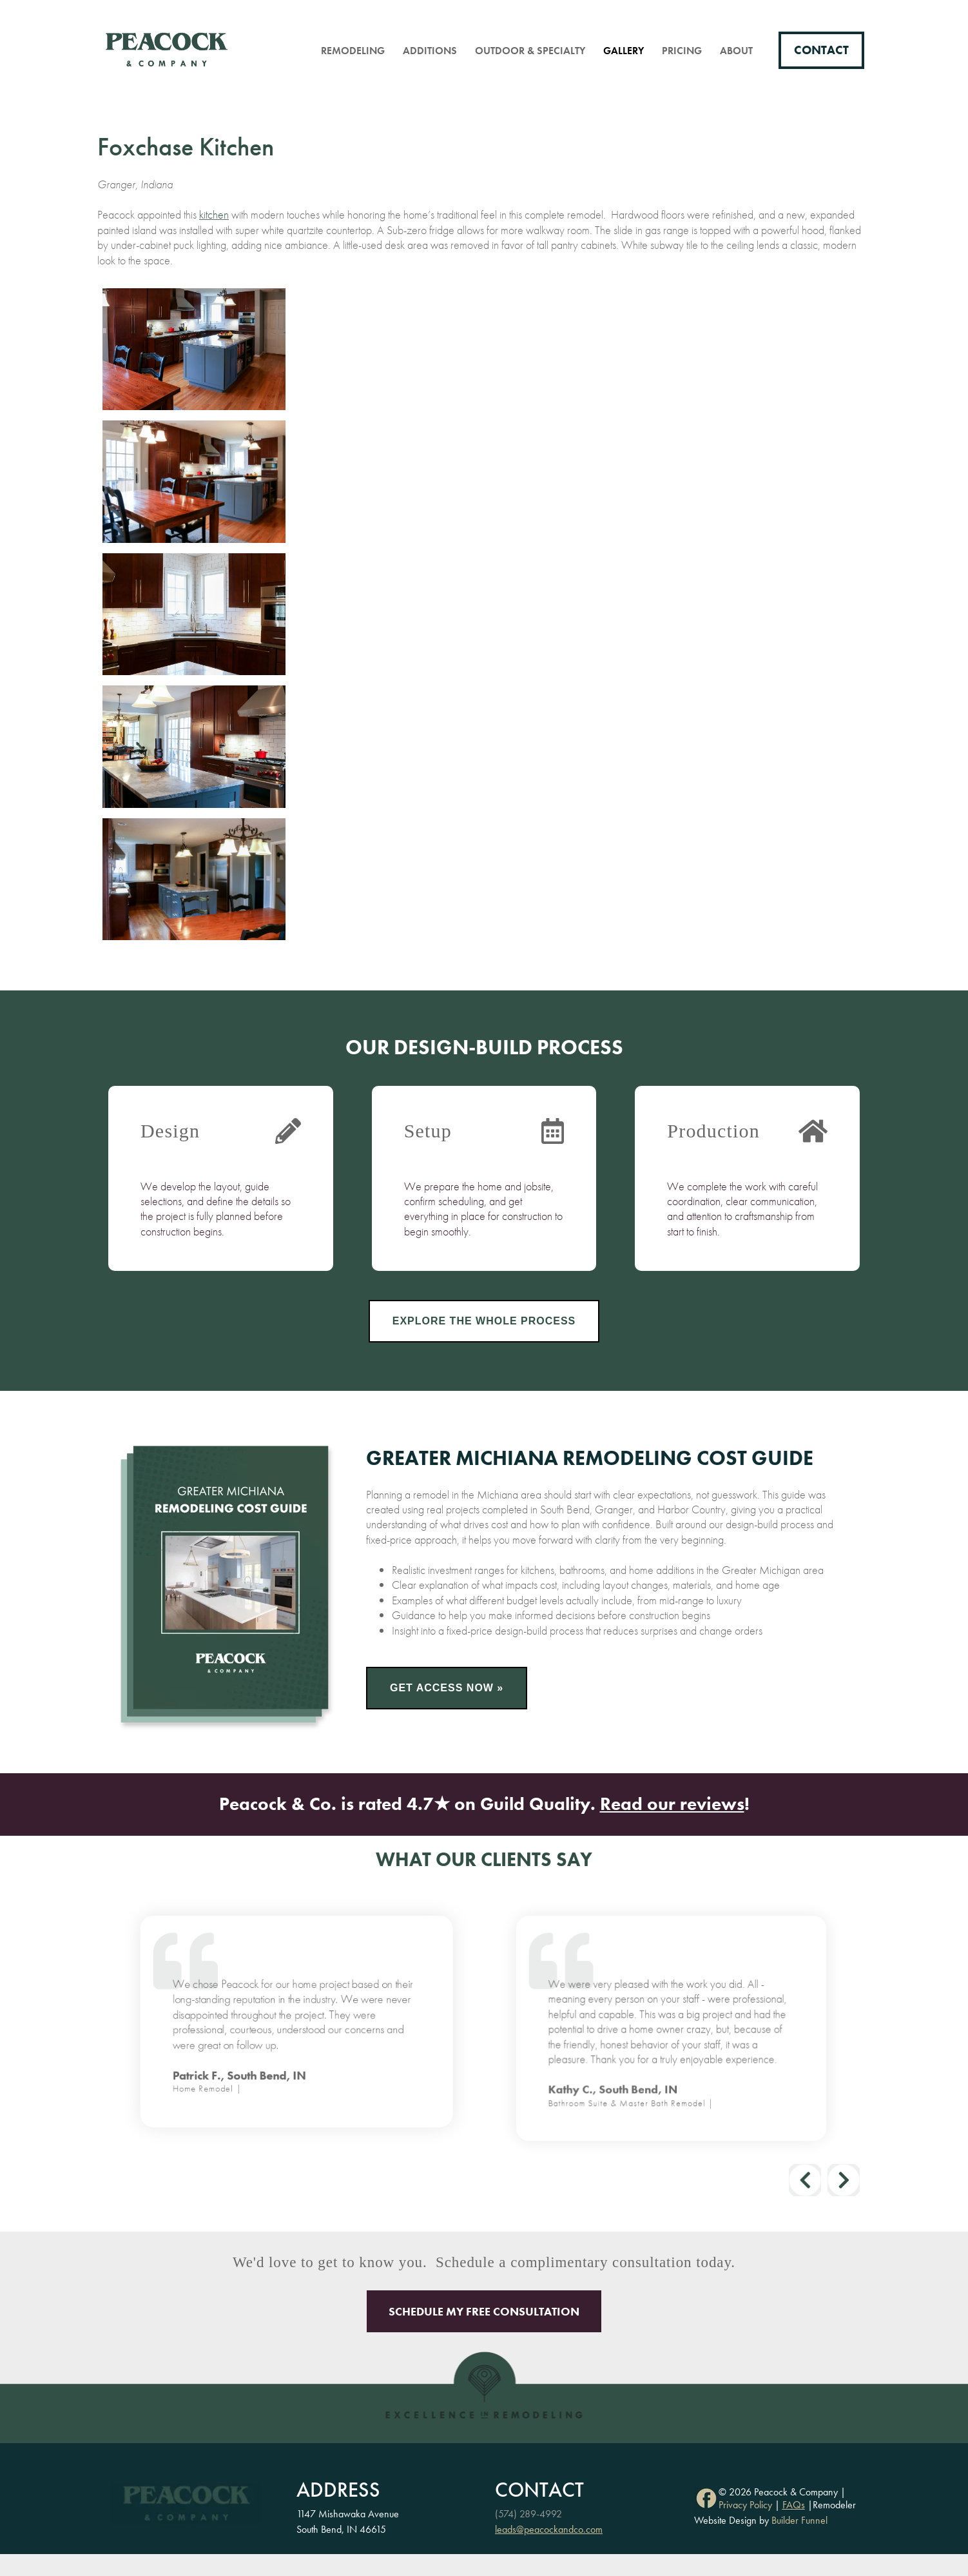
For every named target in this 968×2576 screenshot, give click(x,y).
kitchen (214, 214)
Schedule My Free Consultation (484, 2311)
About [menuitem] (736, 50)
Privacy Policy (745, 2505)
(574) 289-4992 (528, 2514)
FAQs (793, 2505)
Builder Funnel (799, 2520)
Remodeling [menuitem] (353, 50)
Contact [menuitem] (821, 50)
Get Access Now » (446, 1687)
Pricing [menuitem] (682, 50)
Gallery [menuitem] (623, 50)
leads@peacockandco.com (549, 2529)
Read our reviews (672, 1804)
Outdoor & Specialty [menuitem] (530, 50)
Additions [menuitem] (430, 50)
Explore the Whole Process (484, 1320)
